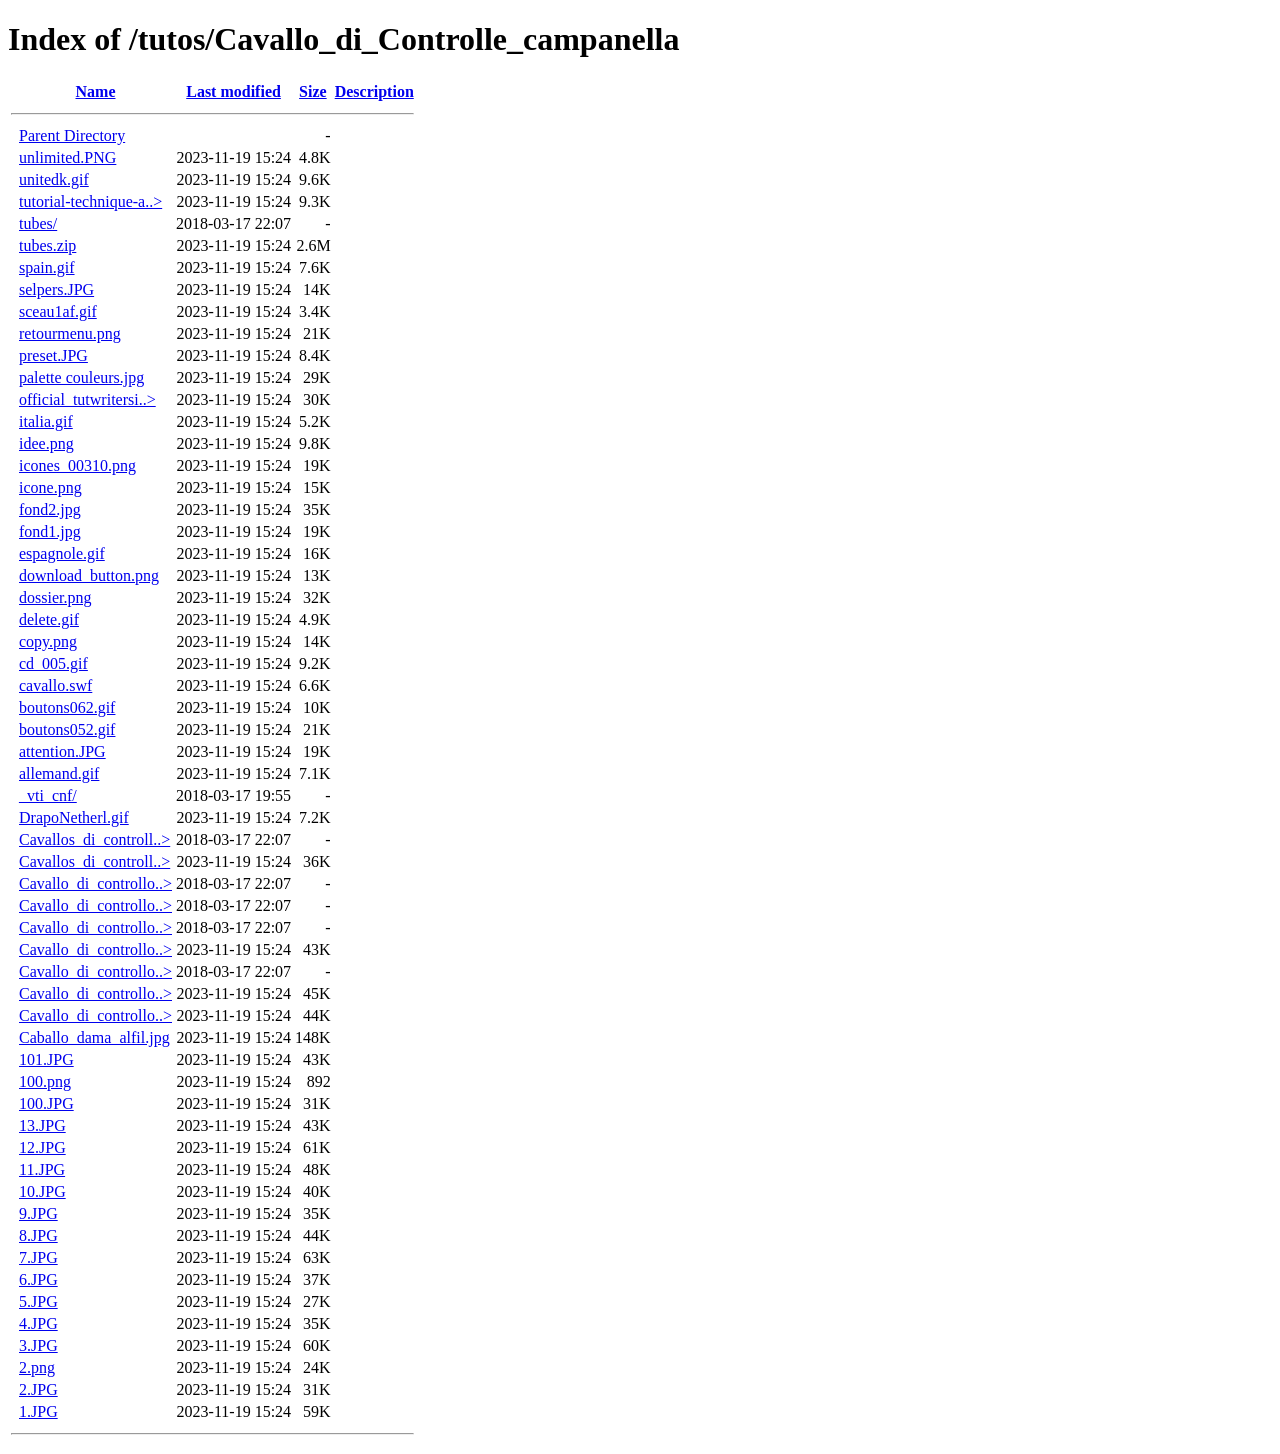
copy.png (48, 641)
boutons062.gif (67, 707)
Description (374, 91)
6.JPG (38, 1279)
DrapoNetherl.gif (74, 817)
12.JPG (42, 1147)
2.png (37, 1367)
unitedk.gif (54, 179)
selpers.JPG (56, 289)
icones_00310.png (77, 465)
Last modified (233, 91)
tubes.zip (47, 245)
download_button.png (89, 575)
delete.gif (49, 619)
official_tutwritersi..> (87, 399)
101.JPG (46, 1059)
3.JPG (38, 1345)
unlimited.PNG (67, 157)
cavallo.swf (55, 685)
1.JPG (38, 1411)
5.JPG (38, 1301)
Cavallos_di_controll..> (94, 839)
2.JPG (38, 1389)
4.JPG (38, 1323)
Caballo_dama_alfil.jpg (94, 1037)
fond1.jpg (50, 531)
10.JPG (42, 1191)
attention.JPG (62, 751)
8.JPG (38, 1235)
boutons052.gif (67, 729)
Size (313, 91)
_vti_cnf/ (48, 795)
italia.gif (46, 421)
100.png (45, 1081)
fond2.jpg (50, 509)
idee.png (46, 443)
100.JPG (46, 1103)
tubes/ (38, 223)
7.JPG (38, 1257)
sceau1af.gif (58, 311)
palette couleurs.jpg (81, 377)
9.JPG (38, 1213)
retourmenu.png (70, 333)
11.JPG (42, 1169)
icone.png (50, 487)
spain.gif (47, 267)
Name (96, 91)
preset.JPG (53, 355)
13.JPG (42, 1125)
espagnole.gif (62, 553)
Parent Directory (72, 135)
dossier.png (55, 597)
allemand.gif (59, 773)
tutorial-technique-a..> (90, 201)
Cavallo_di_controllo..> (95, 883)
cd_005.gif (53, 663)
